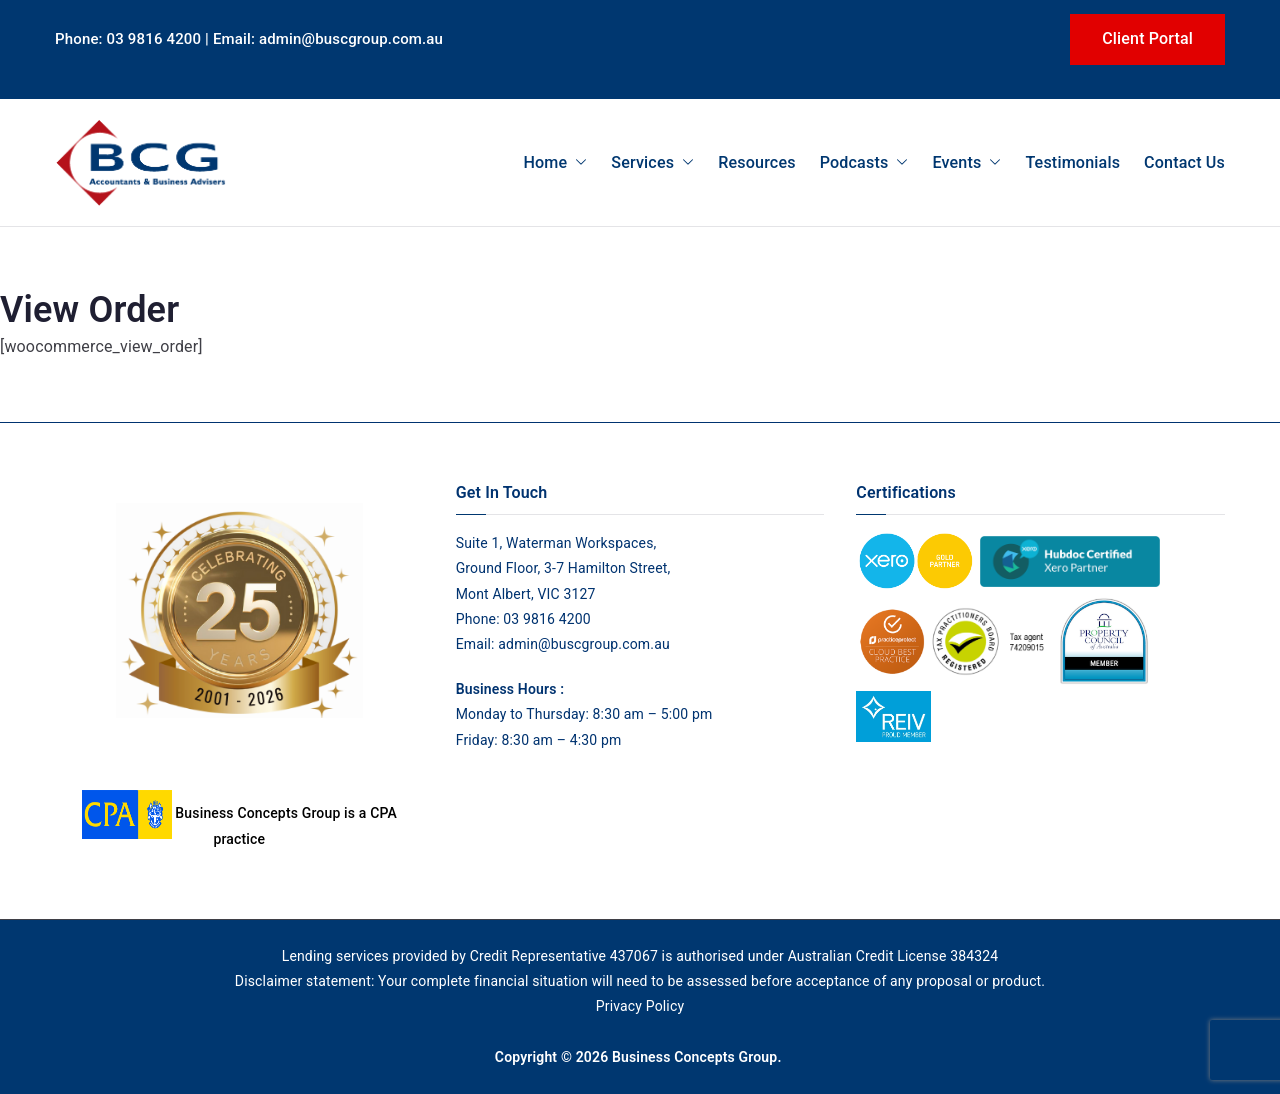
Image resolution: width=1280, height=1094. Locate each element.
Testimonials (1072, 162)
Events (966, 162)
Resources (756, 162)
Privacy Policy (640, 1006)
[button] (577, 162)
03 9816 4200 (545, 619)
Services (652, 162)
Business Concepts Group (694, 1057)
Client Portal (1147, 38)
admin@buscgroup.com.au (584, 644)
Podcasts (864, 162)
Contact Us (1184, 162)
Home (555, 162)
